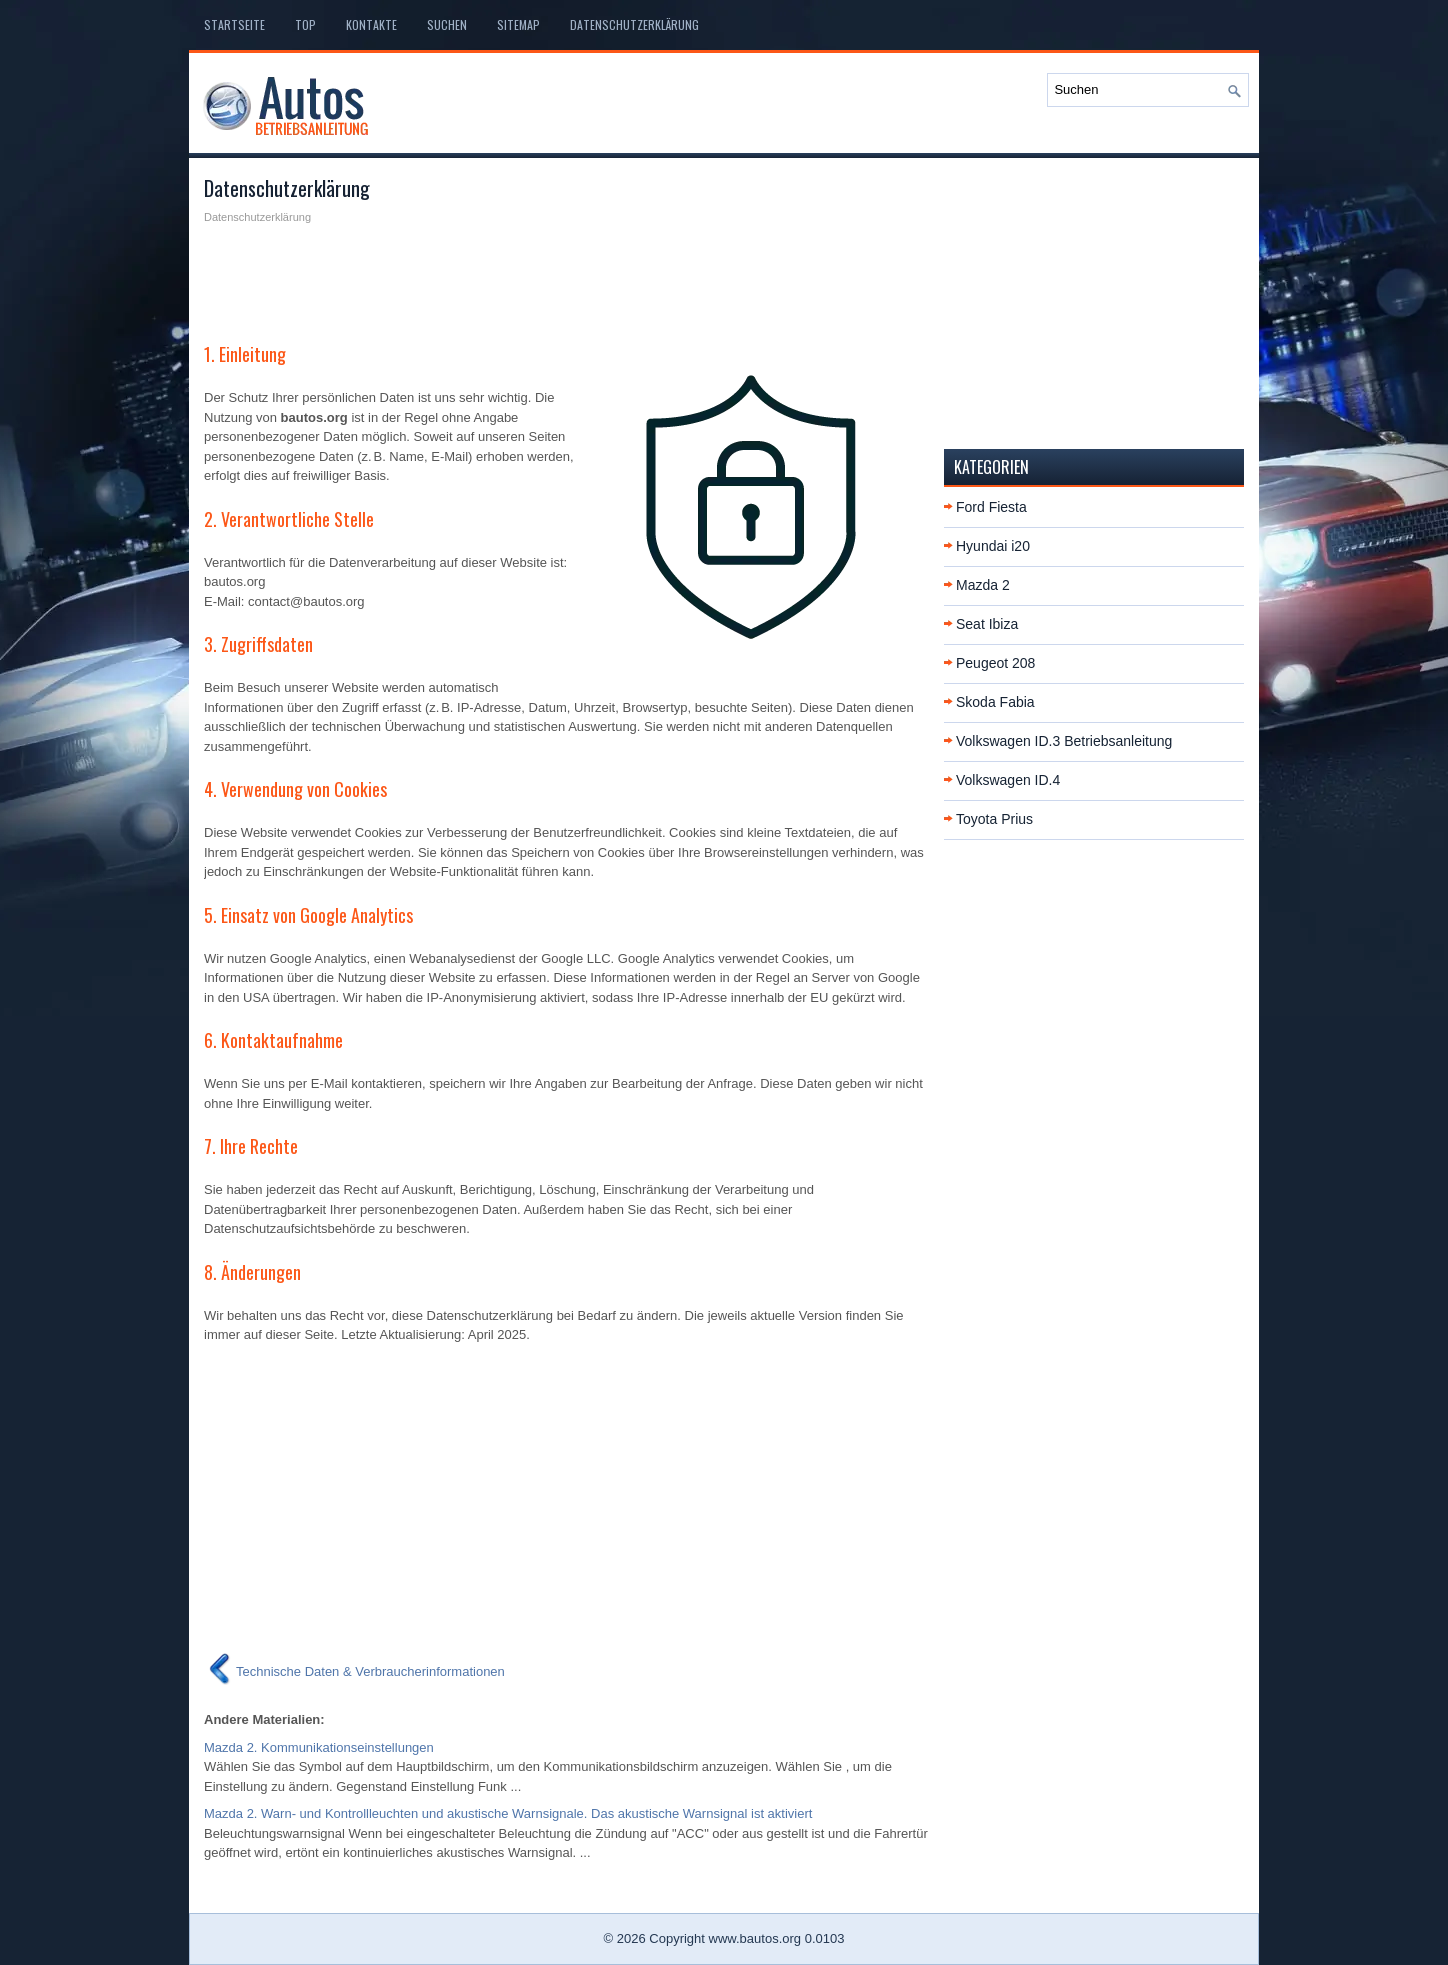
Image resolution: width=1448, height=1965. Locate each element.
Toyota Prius (994, 819)
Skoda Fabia (995, 702)
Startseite (234, 24)
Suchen (447, 24)
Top (305, 24)
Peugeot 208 (995, 663)
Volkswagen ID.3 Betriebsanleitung (1064, 741)
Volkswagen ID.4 (1008, 780)
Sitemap (518, 24)
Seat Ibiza (987, 624)
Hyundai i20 (993, 546)
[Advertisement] (566, 276)
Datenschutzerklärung (634, 24)
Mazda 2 (983, 585)
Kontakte (371, 24)
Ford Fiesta (991, 507)
